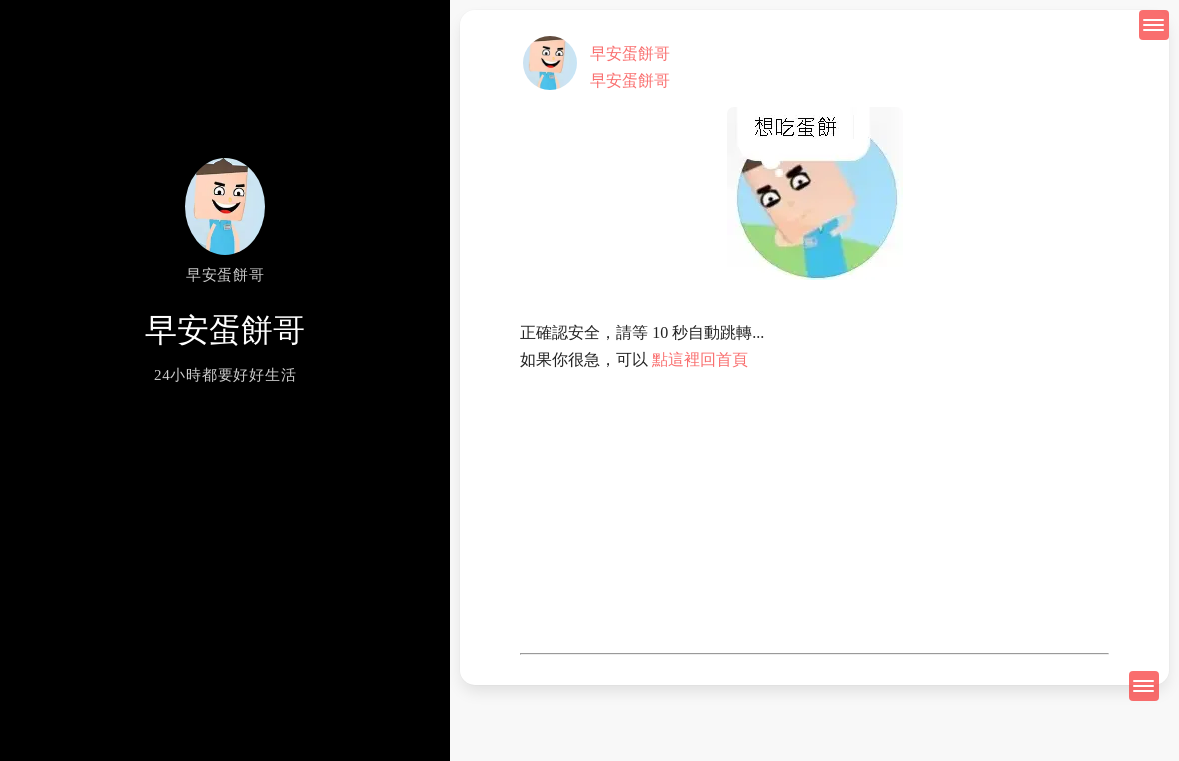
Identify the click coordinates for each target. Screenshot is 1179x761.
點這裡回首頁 (700, 359)
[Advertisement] (814, 513)
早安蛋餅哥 (630, 53)
